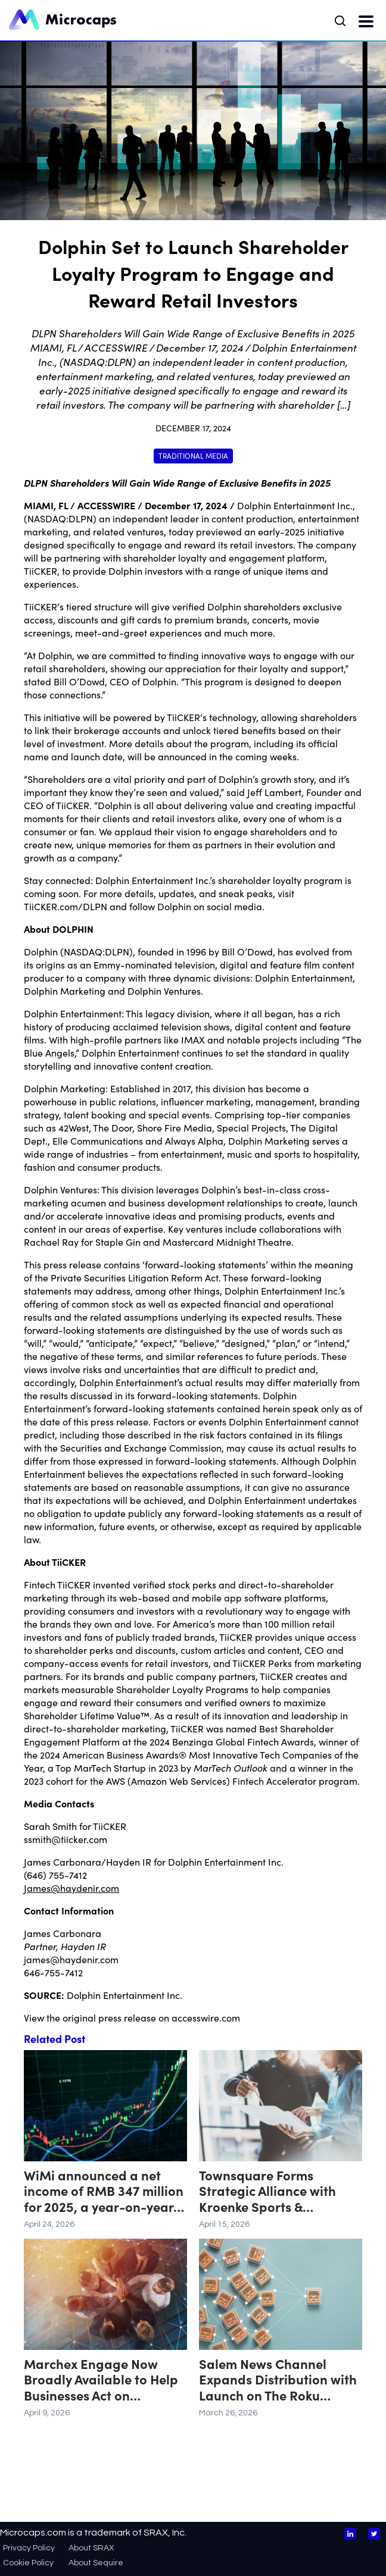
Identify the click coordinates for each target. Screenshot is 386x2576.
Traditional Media (193, 455)
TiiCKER (74, 1584)
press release (127, 2017)
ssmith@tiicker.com (65, 1838)
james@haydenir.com (71, 1959)
